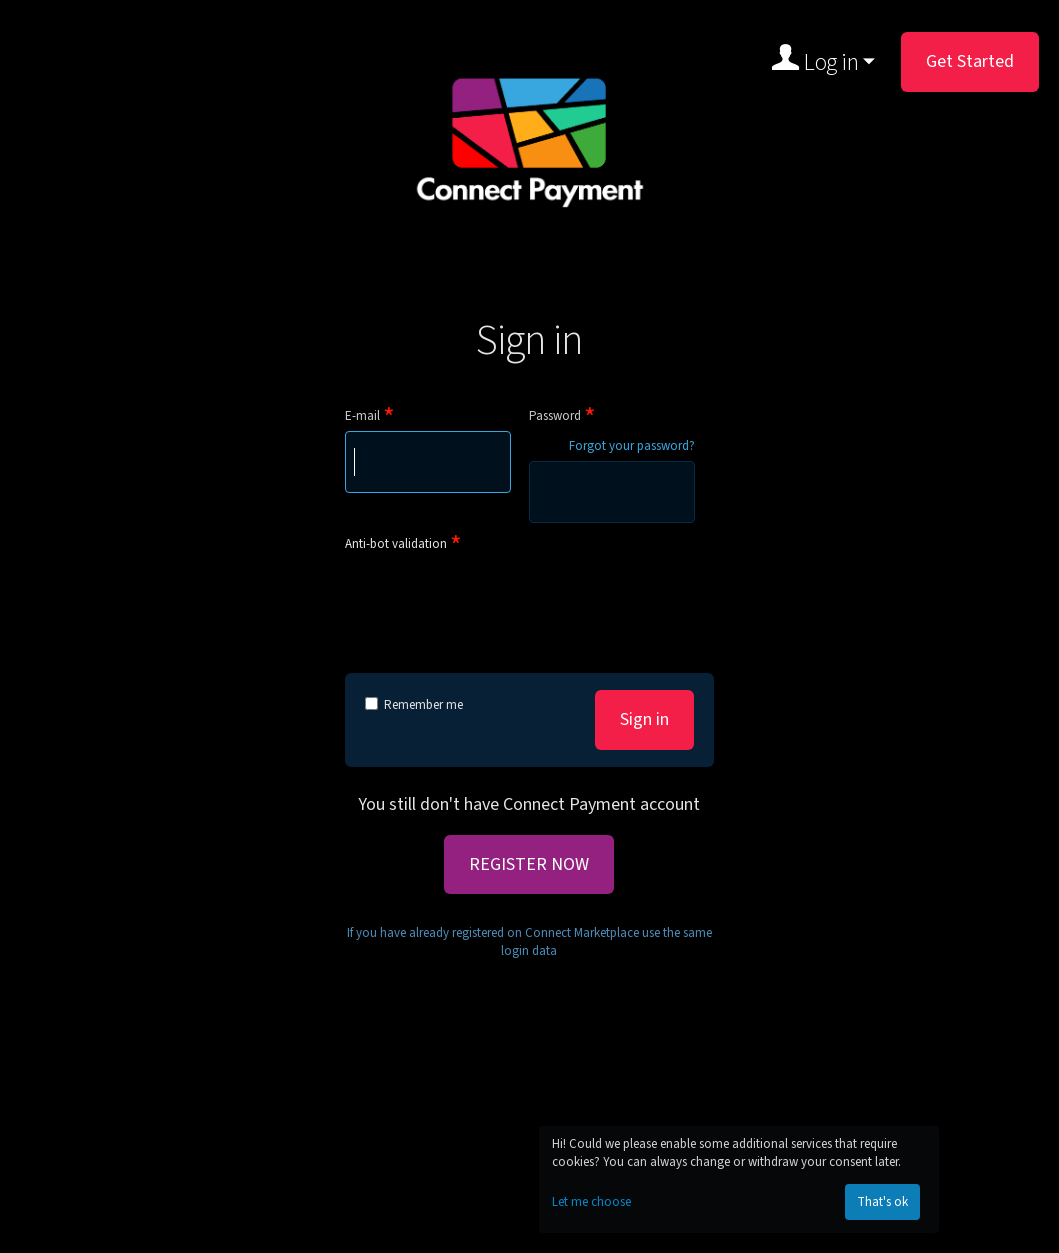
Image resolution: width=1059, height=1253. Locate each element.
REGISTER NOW (529, 864)
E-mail (362, 416)
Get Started (970, 61)
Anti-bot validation (396, 544)
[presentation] (497, 597)
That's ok (882, 1202)
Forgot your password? (632, 446)
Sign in (644, 719)
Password (555, 416)
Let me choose (591, 1202)
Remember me (414, 705)
